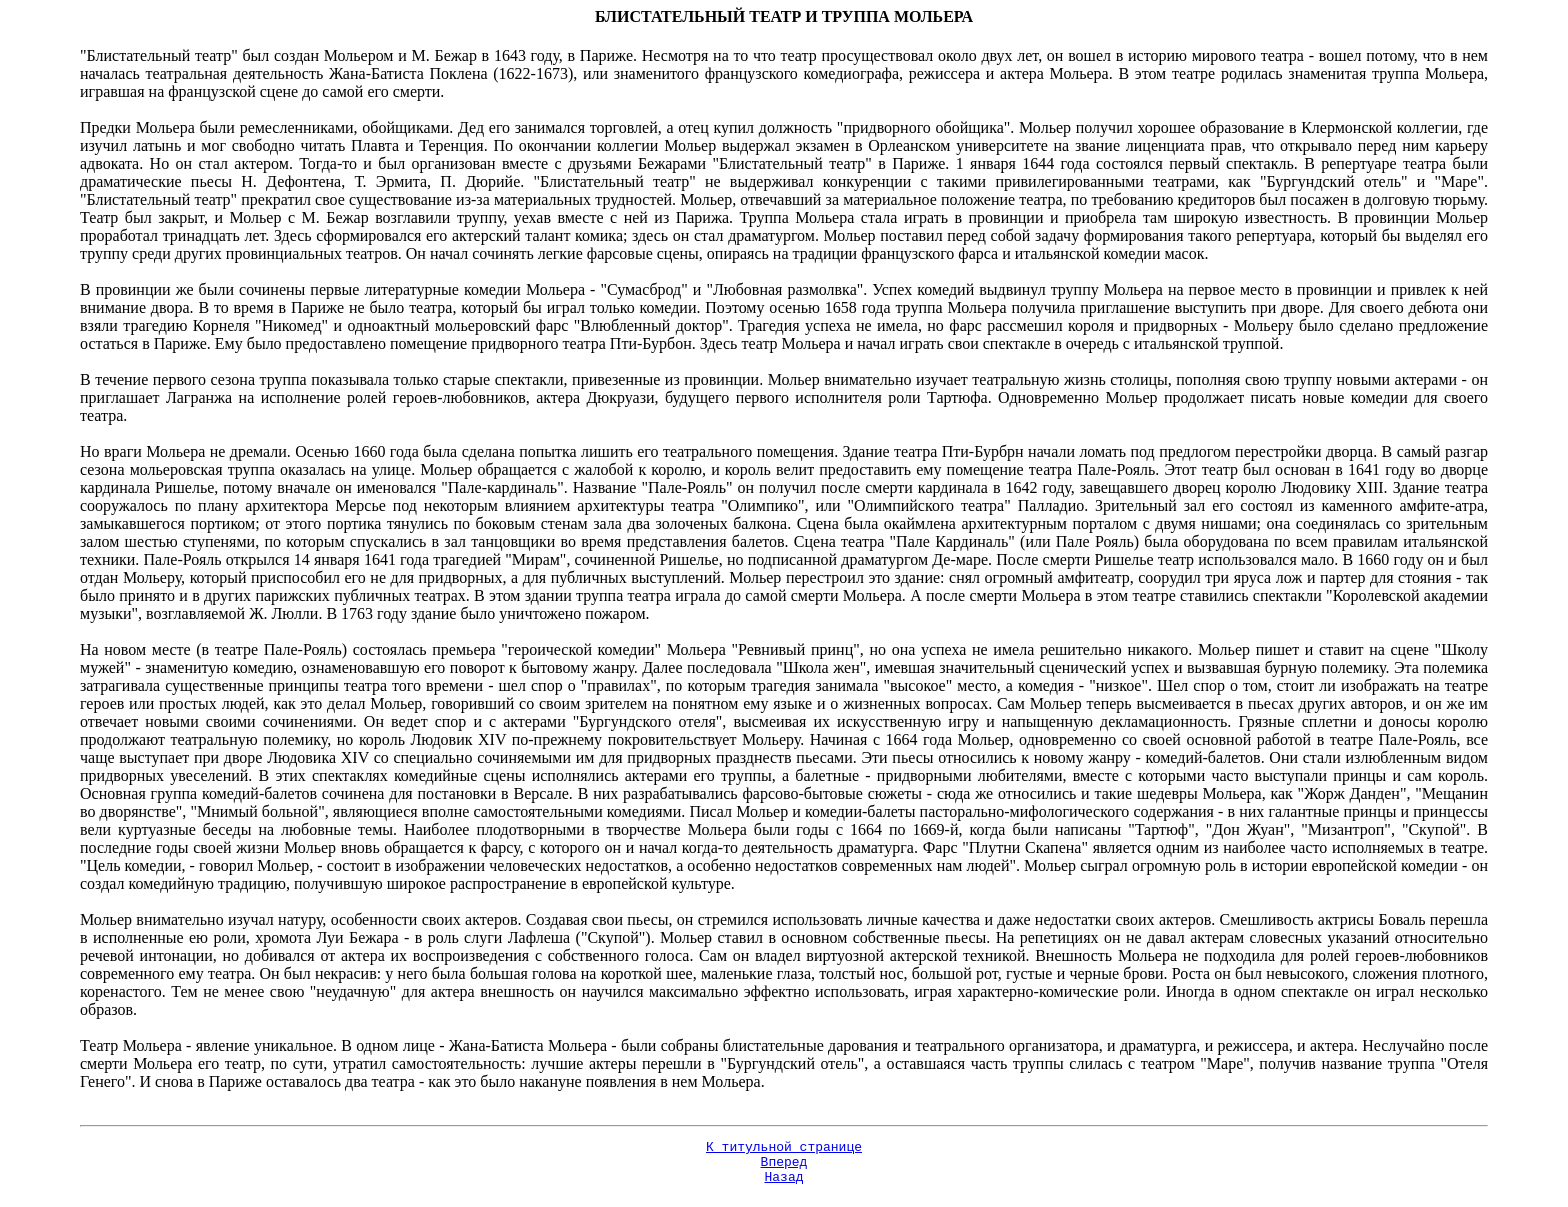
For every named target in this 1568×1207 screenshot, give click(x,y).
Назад (783, 1185)
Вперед (784, 1167)
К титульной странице (784, 1149)
